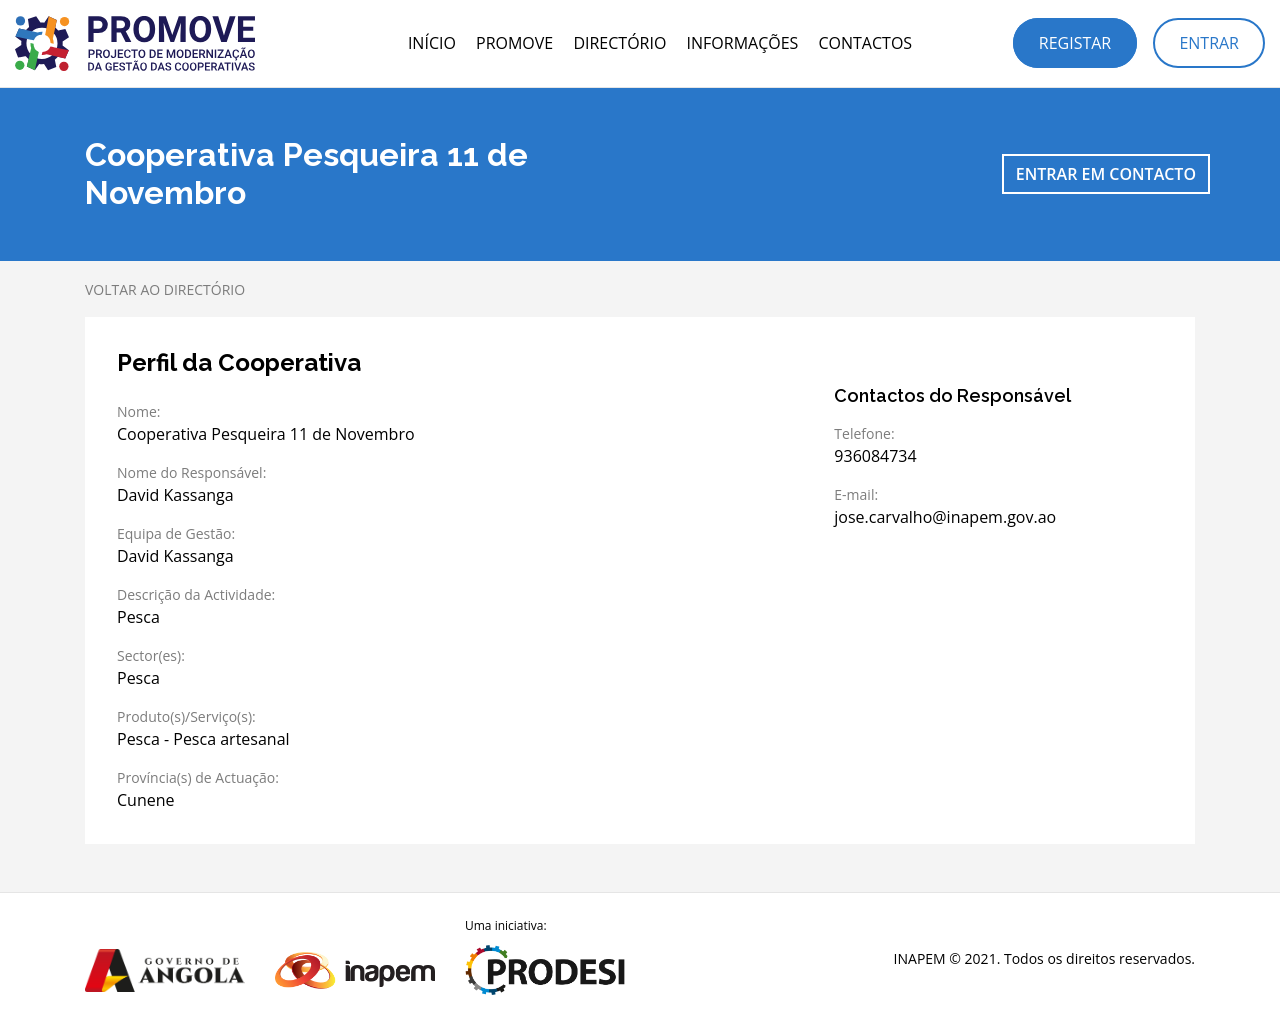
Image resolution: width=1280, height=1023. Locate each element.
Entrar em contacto (1106, 174)
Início (432, 43)
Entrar (1209, 43)
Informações (743, 43)
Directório (619, 43)
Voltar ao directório (165, 289)
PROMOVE (514, 43)
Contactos (865, 43)
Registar (1075, 43)
